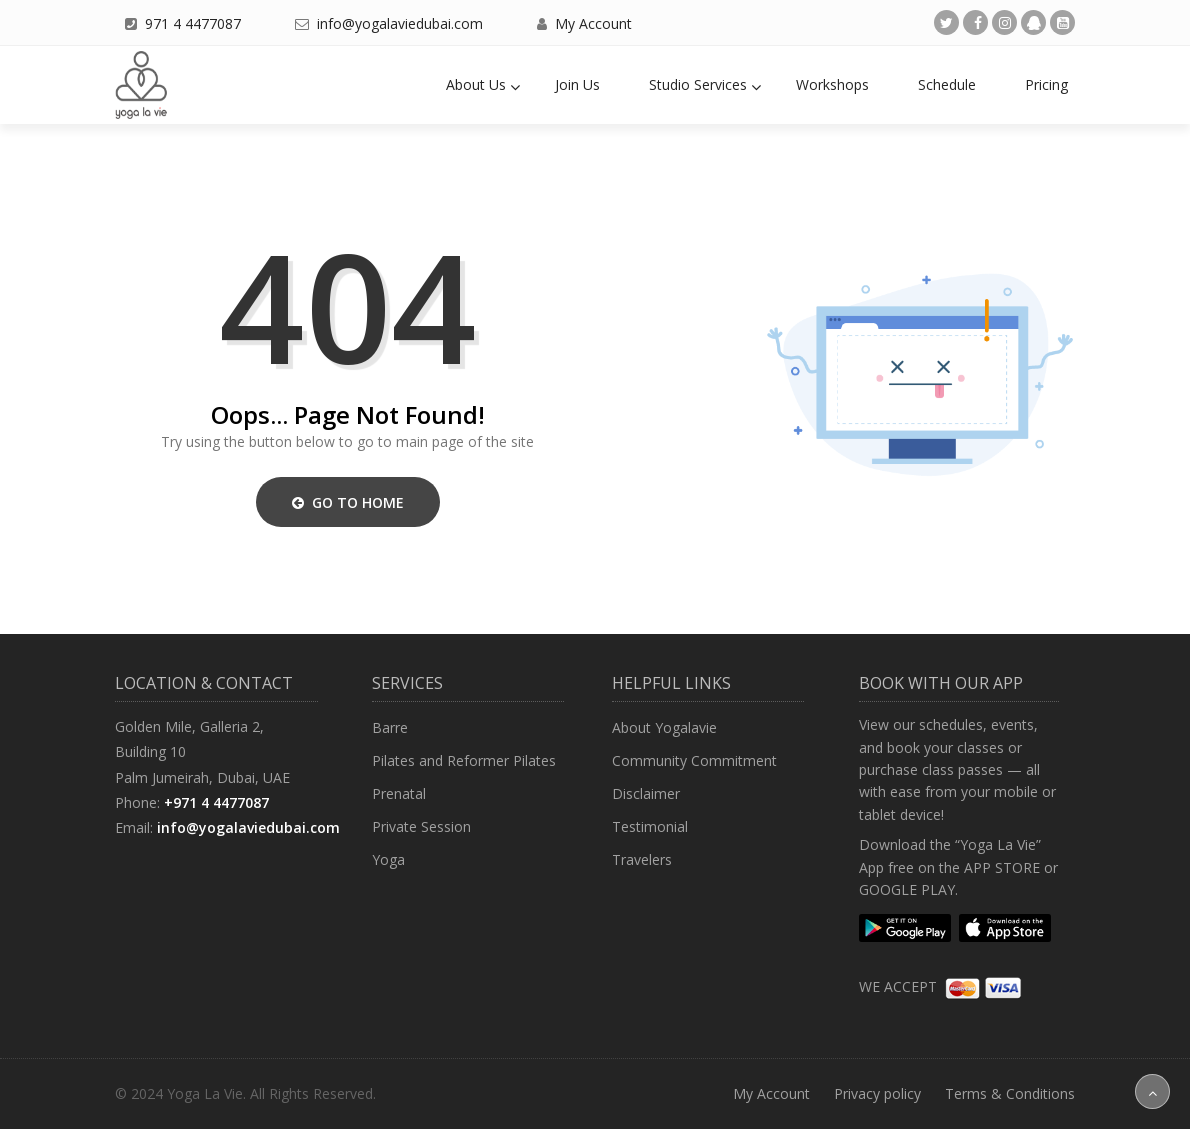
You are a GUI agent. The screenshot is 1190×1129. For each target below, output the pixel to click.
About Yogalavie (664, 727)
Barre (390, 727)
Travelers (642, 859)
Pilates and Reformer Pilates (464, 760)
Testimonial (650, 826)
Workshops (832, 84)
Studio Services (698, 84)
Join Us (577, 84)
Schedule (947, 84)
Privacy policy (877, 1093)
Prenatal (399, 793)
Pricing (1046, 84)
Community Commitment (694, 760)
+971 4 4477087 (216, 802)
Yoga (388, 859)
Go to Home (348, 502)
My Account (593, 23)
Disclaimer (646, 793)
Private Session (421, 826)
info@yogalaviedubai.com (400, 23)
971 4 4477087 (193, 23)
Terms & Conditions (1010, 1093)
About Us (476, 84)
